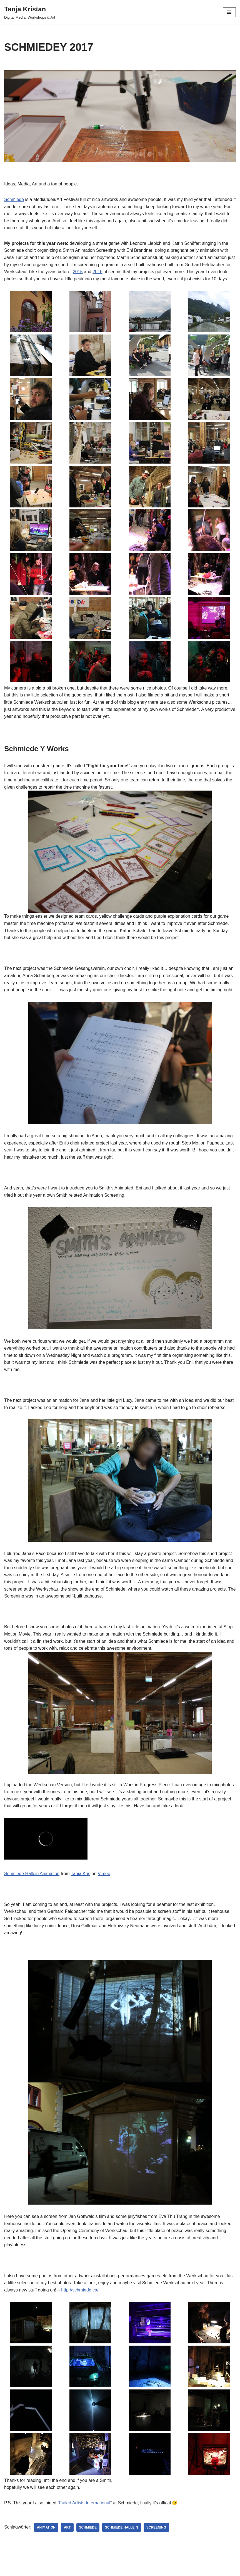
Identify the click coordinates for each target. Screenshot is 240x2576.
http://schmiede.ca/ (79, 2290)
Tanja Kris (80, 1873)
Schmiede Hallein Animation (31, 1873)
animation (46, 2527)
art (67, 2527)
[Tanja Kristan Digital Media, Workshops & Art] (29, 12)
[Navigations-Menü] (229, 12)
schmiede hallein (121, 2527)
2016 (97, 271)
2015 (78, 271)
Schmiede (14, 199)
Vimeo (104, 1873)
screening (156, 2527)
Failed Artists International (84, 2502)
